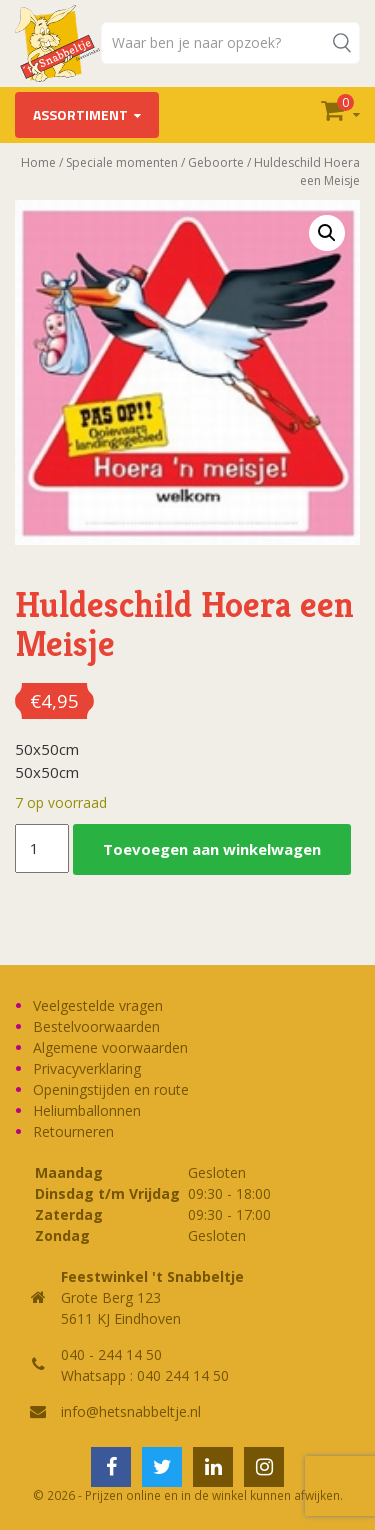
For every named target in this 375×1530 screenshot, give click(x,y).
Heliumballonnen (87, 1110)
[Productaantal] (42, 849)
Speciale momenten (122, 162)
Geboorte (216, 162)
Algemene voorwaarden (110, 1047)
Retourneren (73, 1131)
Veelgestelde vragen (98, 1005)
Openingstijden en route (111, 1089)
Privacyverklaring (87, 1068)
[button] (327, 233)
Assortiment (80, 114)
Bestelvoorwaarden (96, 1026)
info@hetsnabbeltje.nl (131, 1411)
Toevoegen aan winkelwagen (212, 849)
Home (38, 162)
